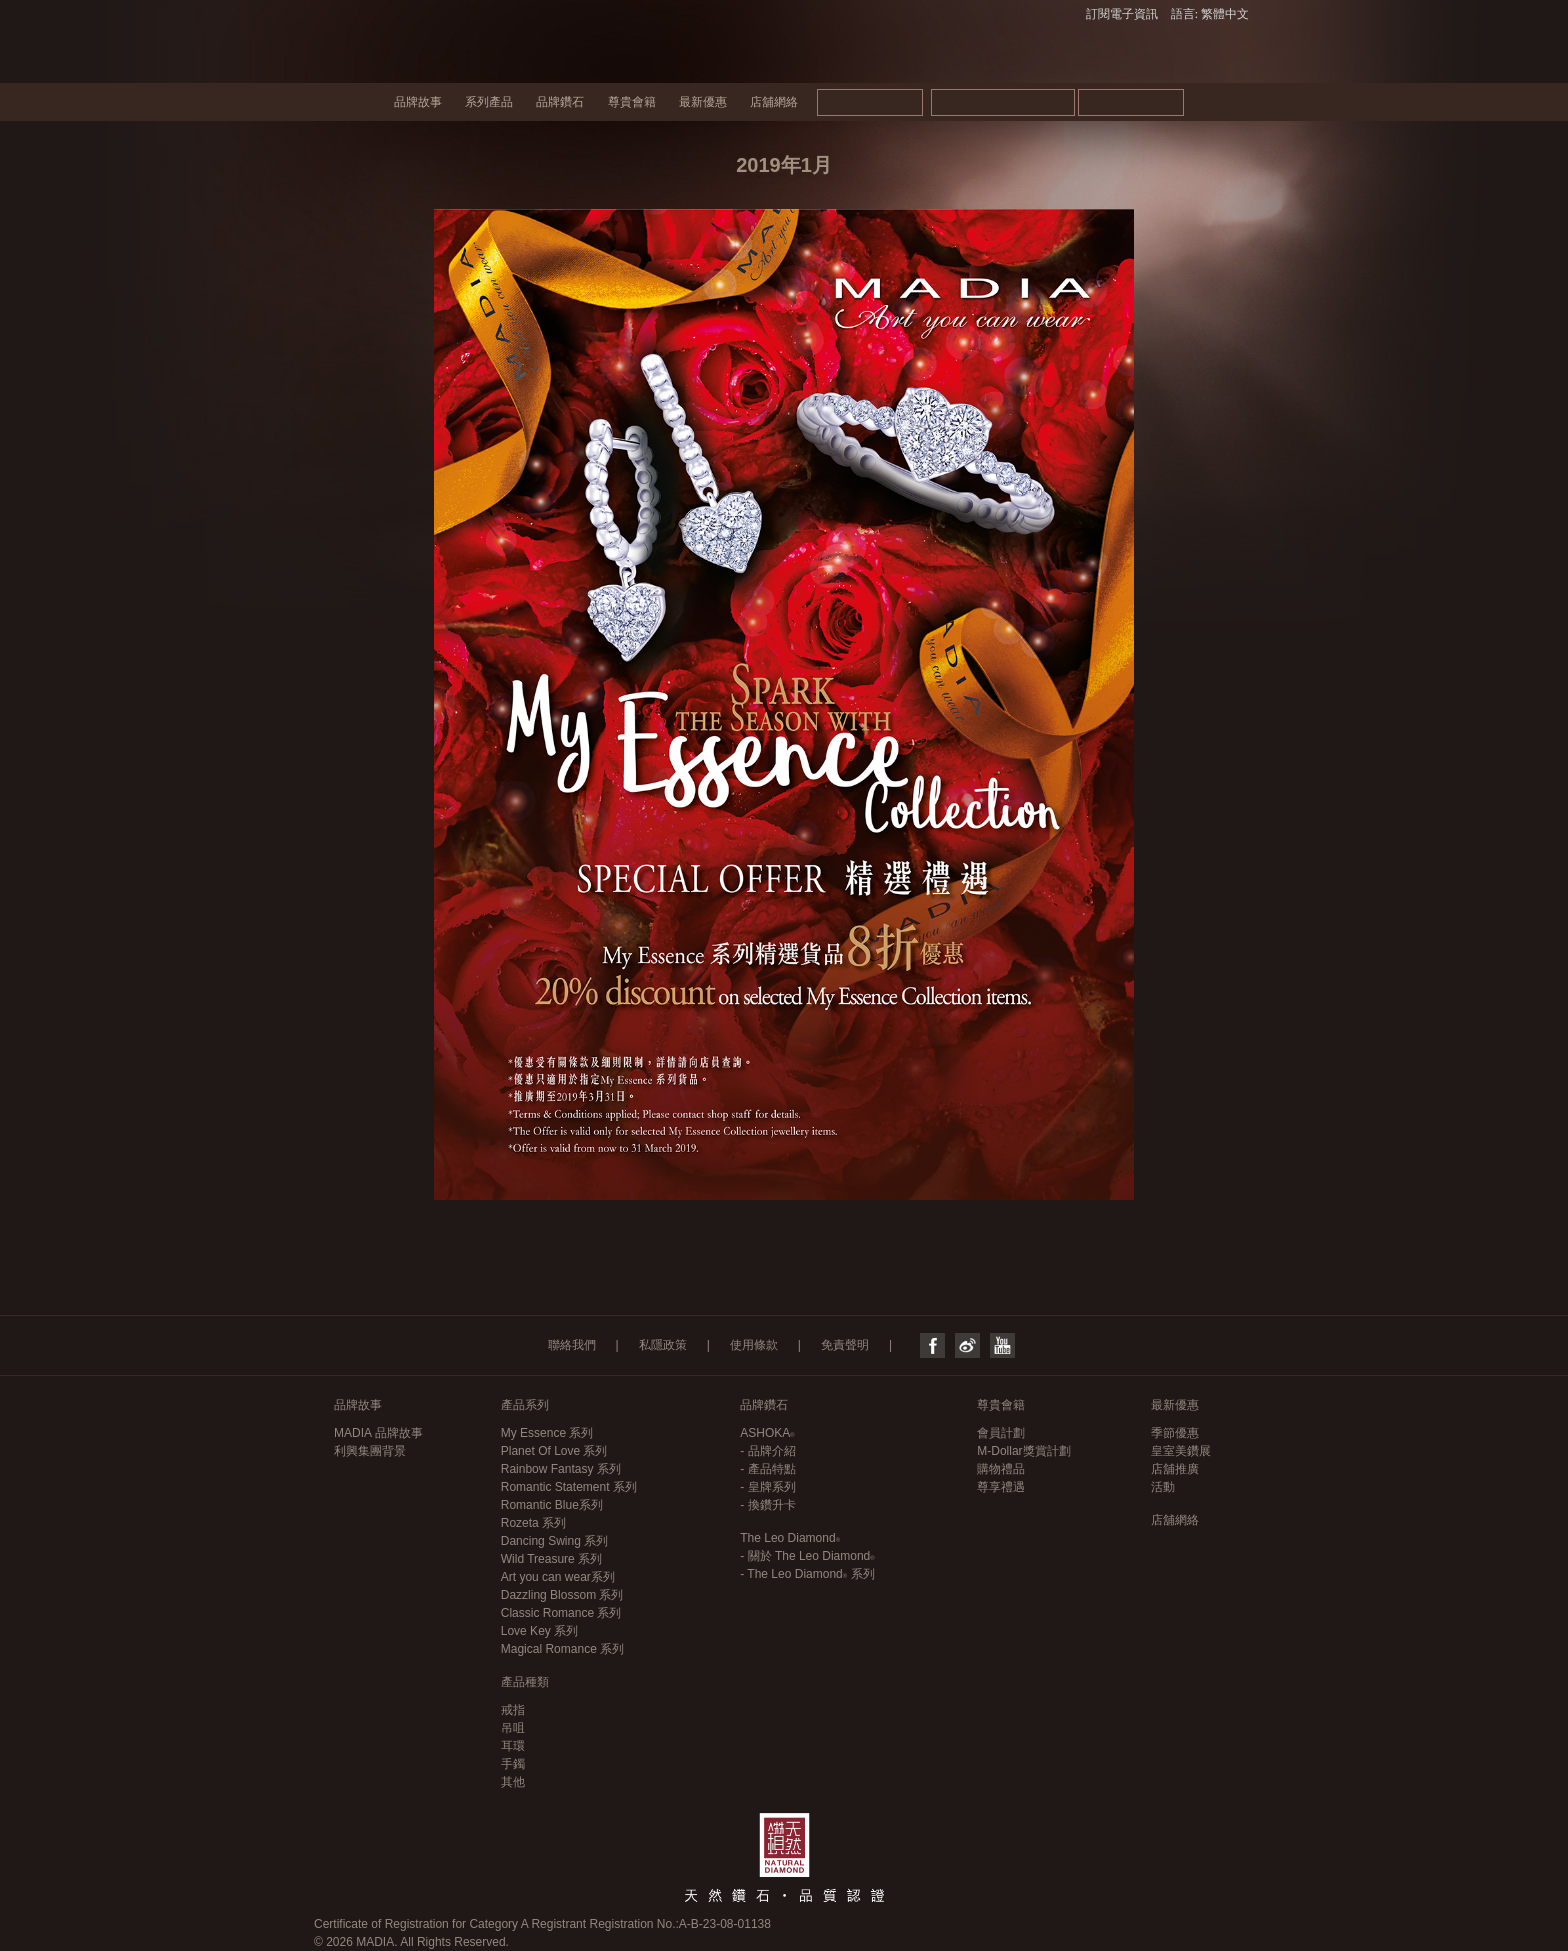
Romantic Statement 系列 (569, 1487)
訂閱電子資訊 (1122, 14)
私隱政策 (663, 1345)
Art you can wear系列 (558, 1577)
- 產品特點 (767, 1469)
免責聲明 (845, 1345)
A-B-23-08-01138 (725, 1924)
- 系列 (807, 1574)
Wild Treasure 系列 (551, 1559)
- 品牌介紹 (767, 1451)
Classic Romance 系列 (561, 1613)
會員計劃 (1001, 1433)
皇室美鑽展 (1181, 1451)
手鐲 (513, 1764)
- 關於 (807, 1556)
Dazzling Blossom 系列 (562, 1595)
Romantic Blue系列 (552, 1505)
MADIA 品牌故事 (378, 1433)
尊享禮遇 (1001, 1487)
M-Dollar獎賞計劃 (1023, 1451)
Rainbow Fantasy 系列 (561, 1469)
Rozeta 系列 (533, 1523)
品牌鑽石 (560, 102)
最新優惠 (703, 102)
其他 (513, 1782)
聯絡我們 (572, 1345)
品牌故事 (418, 102)
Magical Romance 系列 (562, 1649)
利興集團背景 (370, 1451)
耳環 (513, 1746)
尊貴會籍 (632, 102)
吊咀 (513, 1728)
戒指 (513, 1710)
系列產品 (489, 102)
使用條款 (754, 1345)
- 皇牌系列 (767, 1487)
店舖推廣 (1175, 1469)
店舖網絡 (774, 102)
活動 (1163, 1487)
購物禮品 (1001, 1469)
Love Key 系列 (539, 1631)
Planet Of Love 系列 (554, 1451)
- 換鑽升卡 (767, 1505)
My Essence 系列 (547, 1433)
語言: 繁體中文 (1210, 14)
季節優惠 (1175, 1433)
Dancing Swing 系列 (554, 1541)
